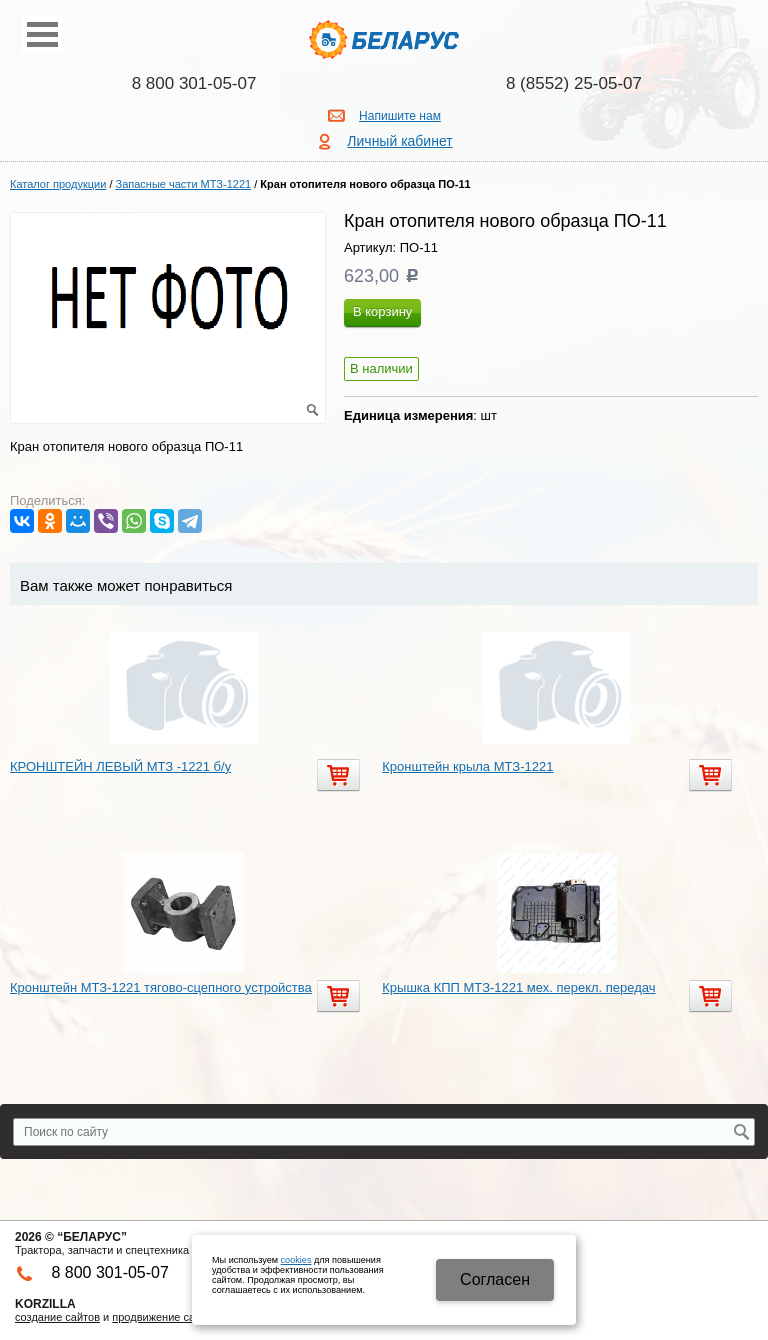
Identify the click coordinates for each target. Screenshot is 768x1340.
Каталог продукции (58, 184)
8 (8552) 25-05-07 (574, 83)
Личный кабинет (399, 141)
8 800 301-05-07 (194, 83)
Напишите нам (400, 116)
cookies (296, 1260)
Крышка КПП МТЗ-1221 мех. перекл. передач (518, 987)
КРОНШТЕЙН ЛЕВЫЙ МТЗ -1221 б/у (120, 766)
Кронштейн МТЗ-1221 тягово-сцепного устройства (161, 987)
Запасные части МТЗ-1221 (184, 184)
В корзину (382, 311)
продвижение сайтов (165, 1317)
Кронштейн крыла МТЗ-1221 (467, 766)
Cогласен (495, 1279)
